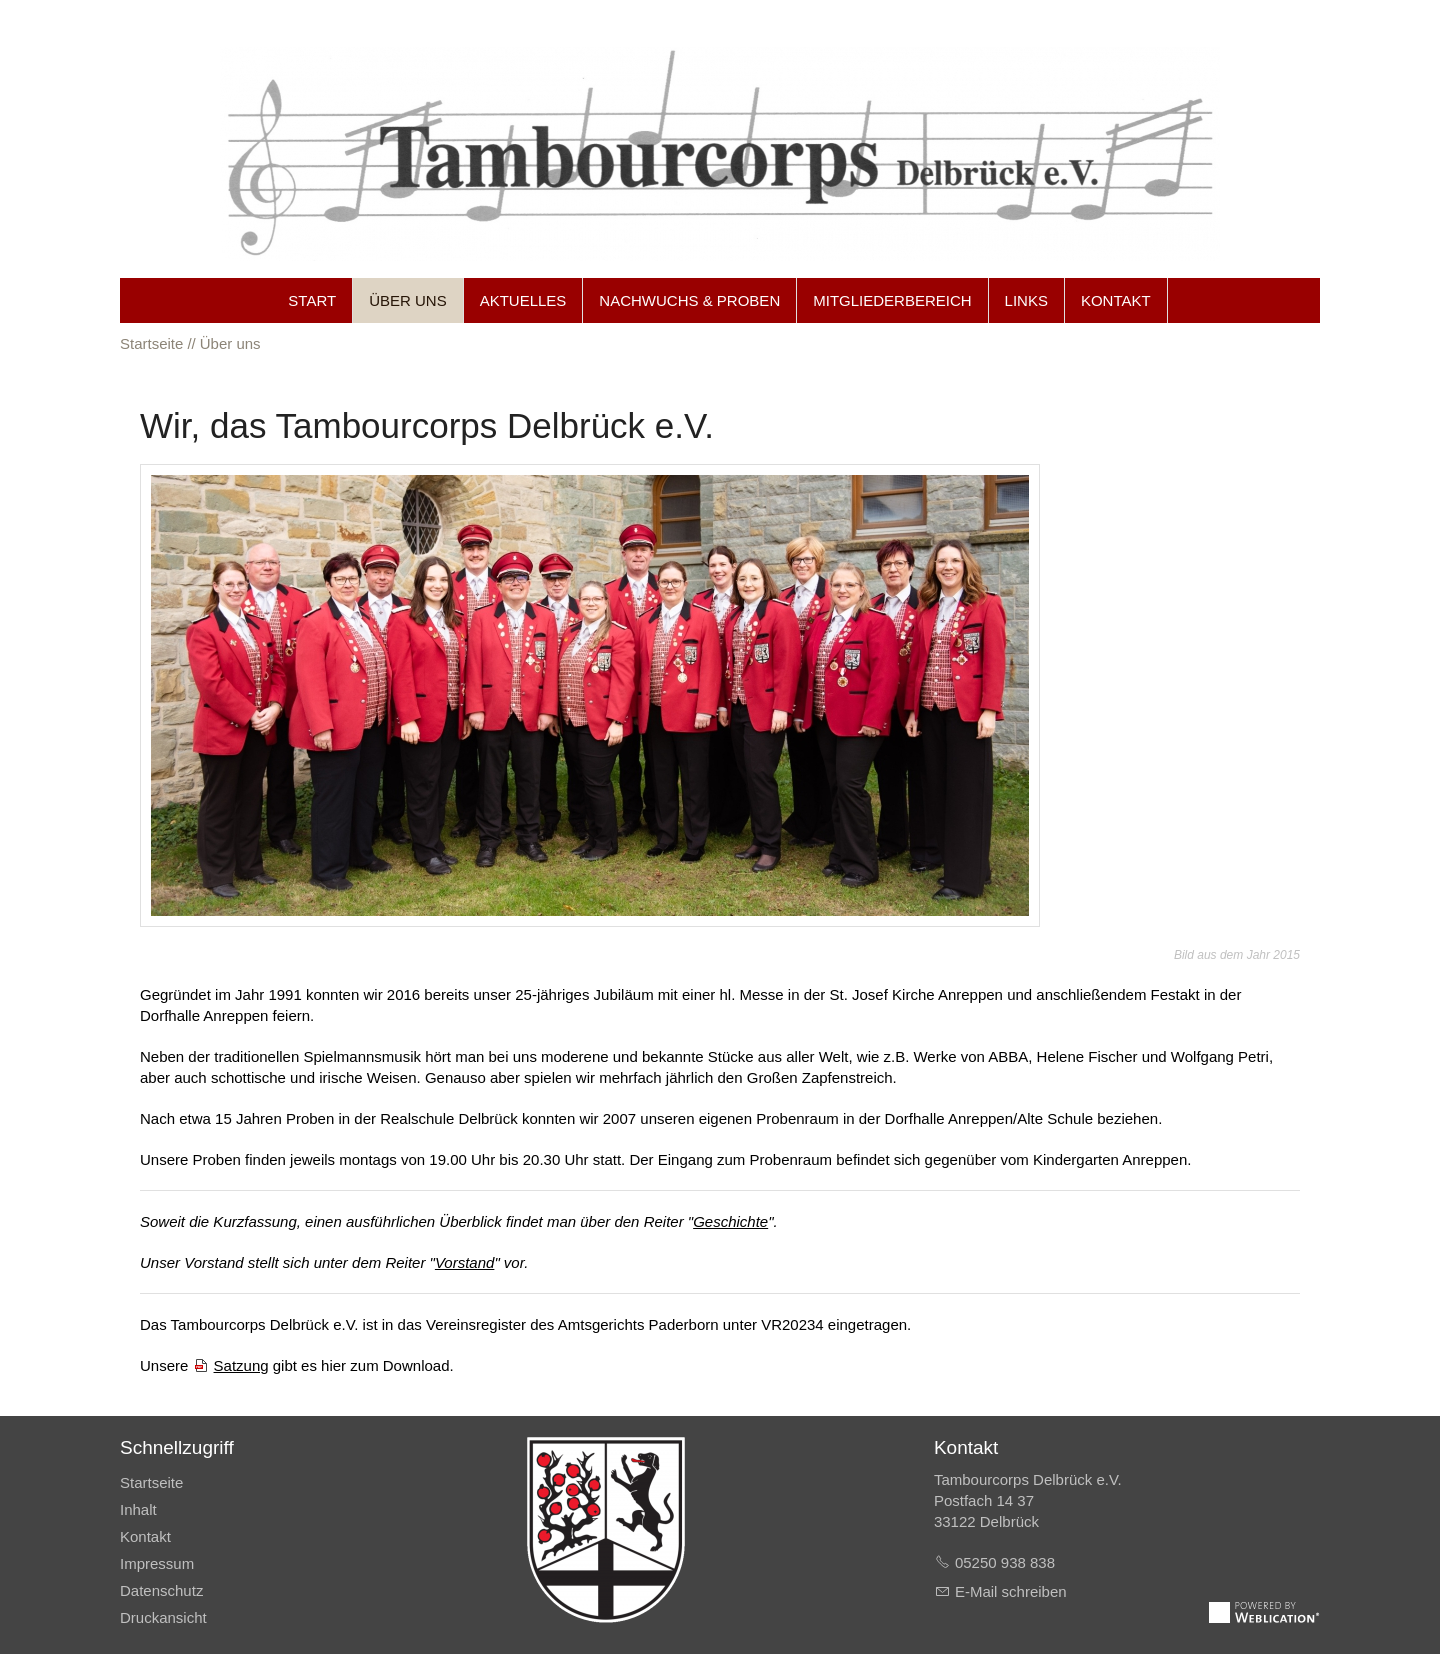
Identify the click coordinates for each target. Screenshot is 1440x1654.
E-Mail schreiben (1011, 1591)
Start (312, 300)
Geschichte (730, 1221)
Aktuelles (523, 300)
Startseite (151, 1482)
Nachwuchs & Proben (689, 300)
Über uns (408, 300)
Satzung (241, 1365)
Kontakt (1116, 300)
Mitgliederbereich (892, 300)
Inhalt (138, 1509)
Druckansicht (163, 1617)
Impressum (157, 1563)
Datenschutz (161, 1590)
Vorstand (464, 1262)
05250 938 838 (1005, 1562)
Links (1026, 300)
